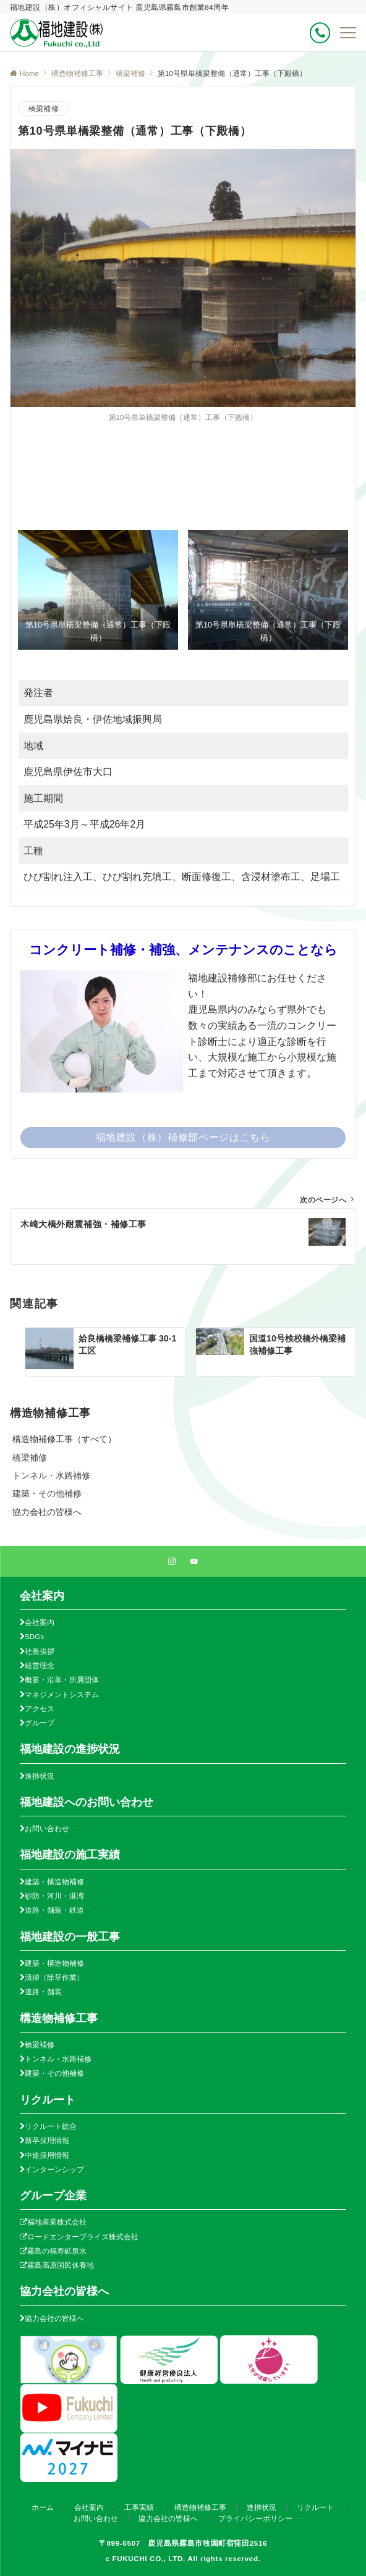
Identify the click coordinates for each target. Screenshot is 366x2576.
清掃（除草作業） (54, 1977)
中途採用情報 (47, 2155)
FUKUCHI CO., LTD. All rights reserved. (186, 2558)
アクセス (39, 1709)
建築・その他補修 (54, 2073)
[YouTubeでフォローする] (194, 1562)
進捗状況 (39, 1776)
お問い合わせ (47, 1828)
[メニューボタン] (348, 32)
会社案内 (39, 1622)
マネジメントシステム (62, 1694)
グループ (39, 1723)
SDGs (34, 1636)
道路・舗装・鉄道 (54, 1910)
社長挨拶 (39, 1651)
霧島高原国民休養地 (60, 2265)
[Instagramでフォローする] (172, 1562)
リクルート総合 (51, 2126)
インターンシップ (54, 2169)
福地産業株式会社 (57, 2222)
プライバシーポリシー (255, 2518)
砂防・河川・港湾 (54, 1896)
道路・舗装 (43, 1991)
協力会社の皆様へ (54, 2318)
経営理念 (39, 1665)
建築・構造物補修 (54, 1881)
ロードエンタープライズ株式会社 (82, 2237)
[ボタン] (320, 33)
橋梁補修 (43, 108)
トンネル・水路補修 (58, 2059)
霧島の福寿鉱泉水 (57, 2251)
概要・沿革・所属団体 (62, 1680)
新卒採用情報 (47, 2140)
